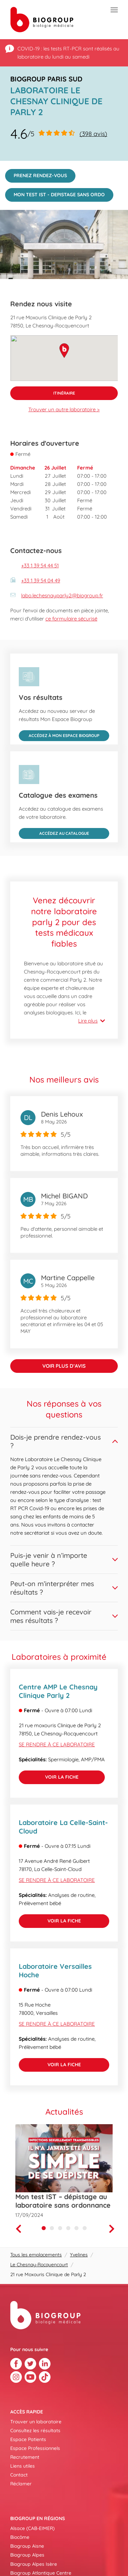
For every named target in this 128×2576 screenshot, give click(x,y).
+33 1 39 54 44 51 (40, 565)
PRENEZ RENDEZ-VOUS (36, 174)
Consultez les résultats (35, 2430)
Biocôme (19, 2537)
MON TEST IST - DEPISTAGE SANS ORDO (55, 193)
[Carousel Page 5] (76, 2228)
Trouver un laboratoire (35, 2422)
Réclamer (21, 2484)
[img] (64, 244)
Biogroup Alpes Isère (33, 2564)
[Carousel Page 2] (52, 2228)
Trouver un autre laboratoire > (64, 409)
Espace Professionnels (35, 2448)
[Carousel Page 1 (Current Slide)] (44, 2228)
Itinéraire (42, 391)
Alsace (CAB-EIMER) (32, 2528)
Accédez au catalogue (54, 832)
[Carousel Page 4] (68, 2228)
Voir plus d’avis (64, 1366)
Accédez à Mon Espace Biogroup (59, 734)
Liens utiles (22, 2466)
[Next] (113, 2229)
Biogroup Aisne (27, 2546)
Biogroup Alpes (27, 2555)
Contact (19, 2475)
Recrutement (24, 2457)
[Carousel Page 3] (60, 2228)
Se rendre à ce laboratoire (57, 1744)
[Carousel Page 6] (85, 2228)
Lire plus (88, 1020)
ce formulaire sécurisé (71, 618)
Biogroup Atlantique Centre (40, 2573)
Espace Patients (28, 2439)
